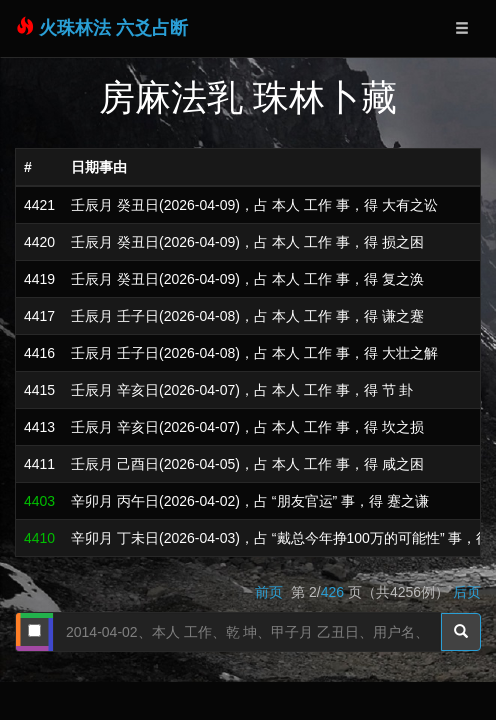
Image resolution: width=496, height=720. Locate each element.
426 (332, 592)
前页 (271, 592)
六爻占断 (152, 28)
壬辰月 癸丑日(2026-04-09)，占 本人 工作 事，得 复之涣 (247, 279)
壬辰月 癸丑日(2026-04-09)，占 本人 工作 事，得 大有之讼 (254, 205)
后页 (467, 592)
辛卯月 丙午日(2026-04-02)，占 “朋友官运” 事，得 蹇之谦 (250, 501)
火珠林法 (75, 28)
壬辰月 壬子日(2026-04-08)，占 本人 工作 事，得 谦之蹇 (247, 316)
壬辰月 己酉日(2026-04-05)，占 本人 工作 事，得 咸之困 (247, 464)
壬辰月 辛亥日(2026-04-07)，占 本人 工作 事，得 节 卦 (242, 390)
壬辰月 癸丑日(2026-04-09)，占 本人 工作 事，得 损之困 (247, 242)
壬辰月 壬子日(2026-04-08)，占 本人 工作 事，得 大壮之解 (254, 353)
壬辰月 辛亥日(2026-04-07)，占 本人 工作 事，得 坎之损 (247, 427)
